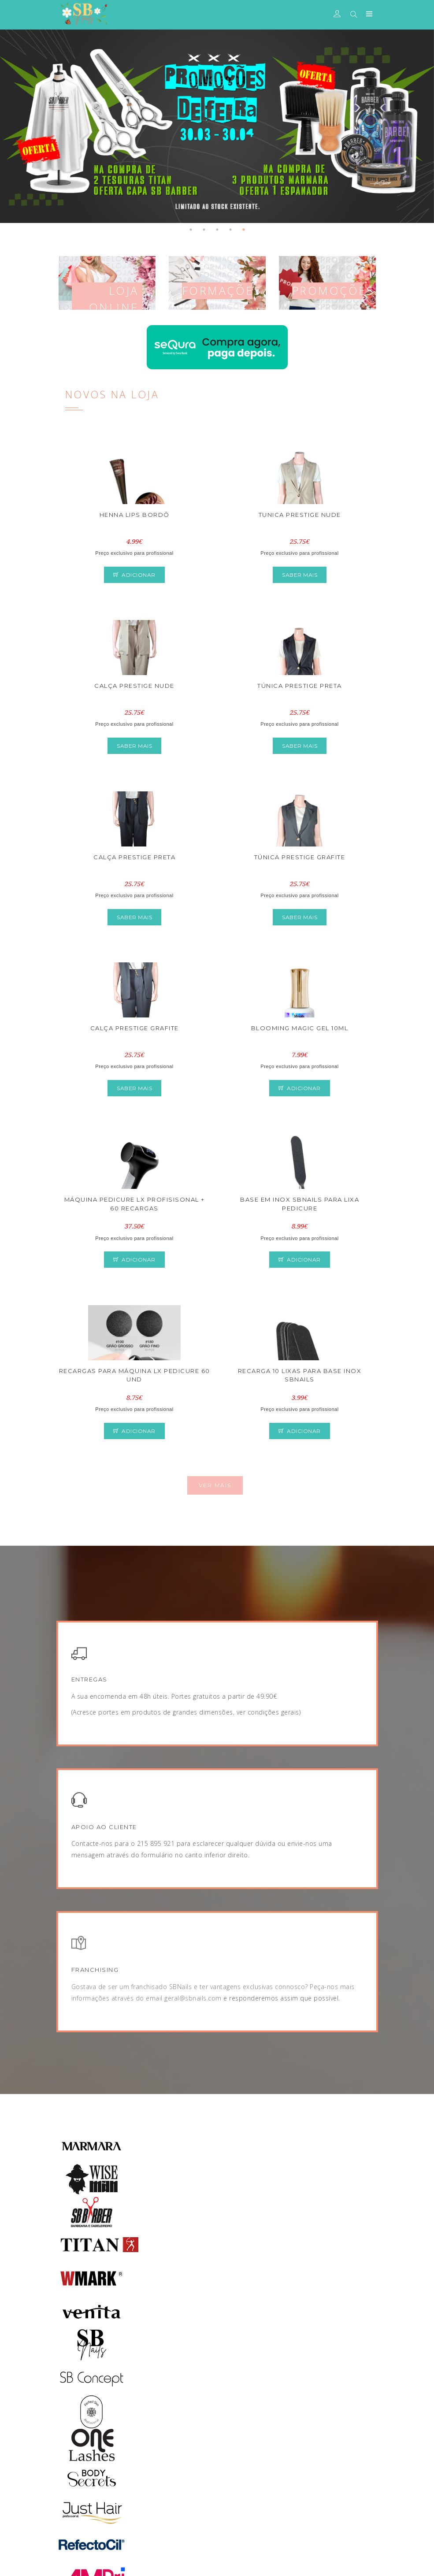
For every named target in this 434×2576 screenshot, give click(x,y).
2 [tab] (204, 229)
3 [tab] (217, 229)
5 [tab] (243, 229)
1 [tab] (190, 229)
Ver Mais (215, 1485)
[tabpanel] (217, 126)
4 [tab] (230, 229)
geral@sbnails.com (193, 1998)
